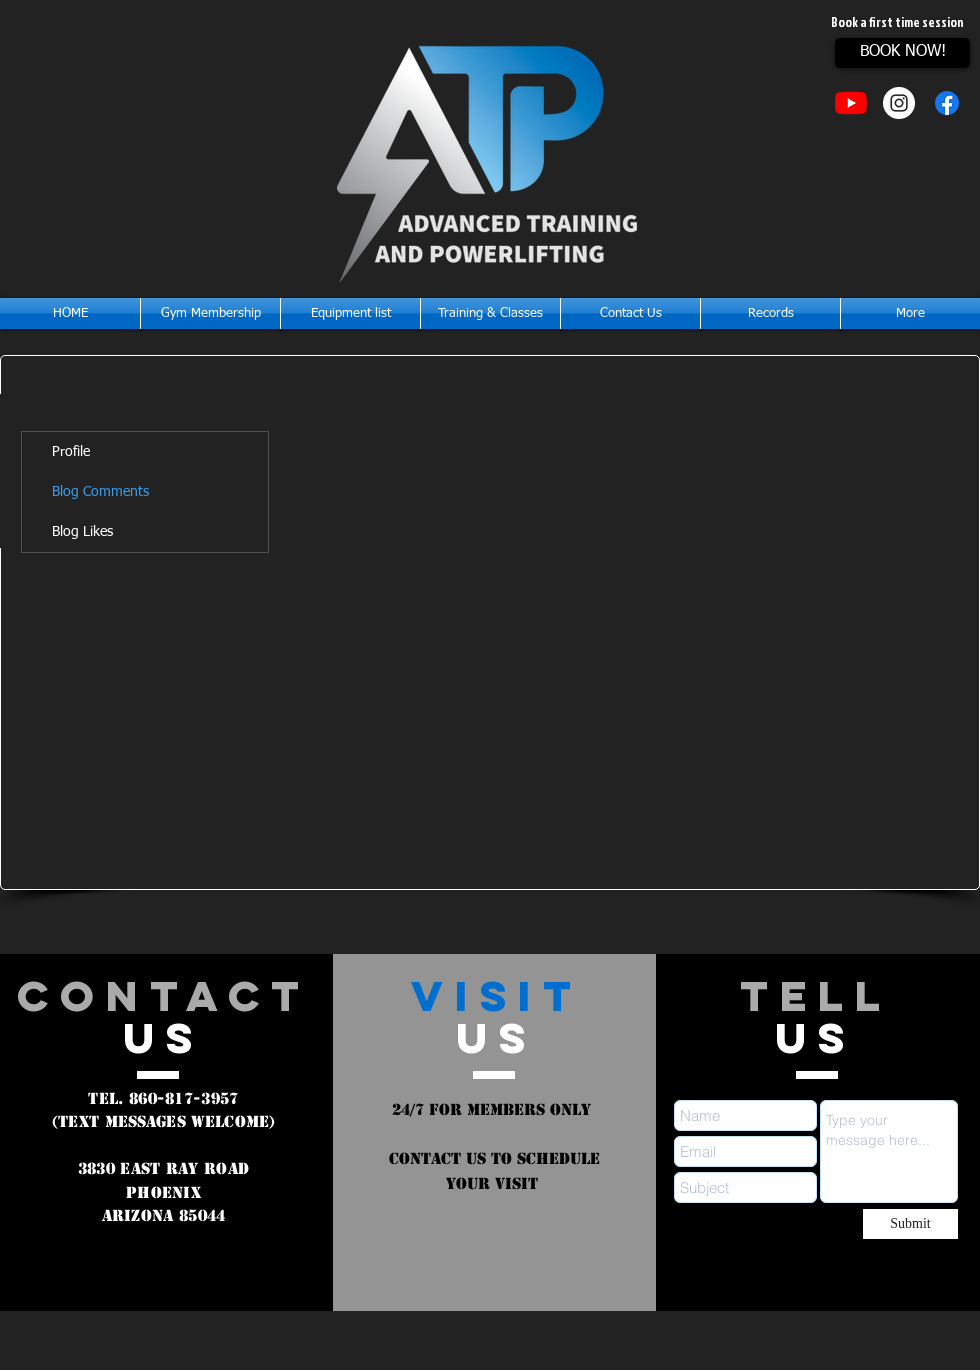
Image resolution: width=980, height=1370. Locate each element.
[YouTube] (851, 103)
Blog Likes (82, 532)
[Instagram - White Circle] (899, 103)
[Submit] (910, 1224)
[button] (490, 313)
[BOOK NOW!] (902, 53)
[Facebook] (947, 103)
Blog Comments (100, 492)
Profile (71, 452)
